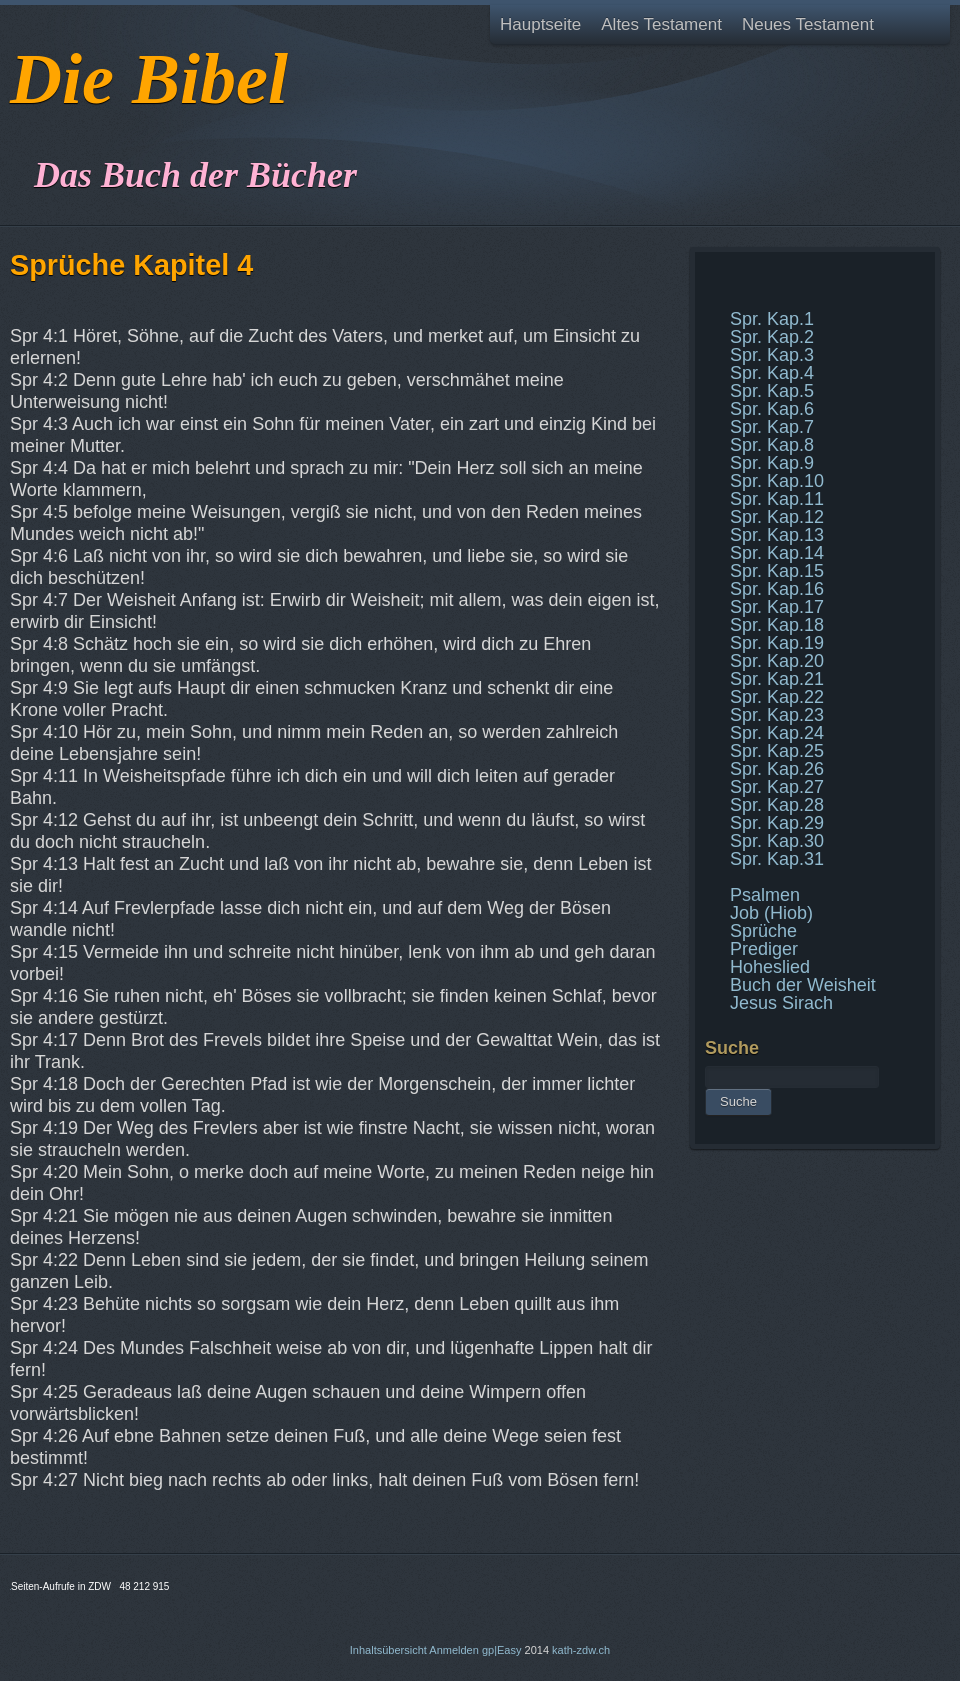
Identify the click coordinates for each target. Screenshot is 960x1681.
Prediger (764, 949)
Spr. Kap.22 (777, 697)
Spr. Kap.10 (777, 481)
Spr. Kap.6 (772, 409)
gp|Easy (502, 1650)
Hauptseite (540, 24)
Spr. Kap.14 (777, 553)
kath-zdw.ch (581, 1650)
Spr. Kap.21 (777, 679)
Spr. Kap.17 (777, 607)
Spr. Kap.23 (777, 715)
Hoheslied (770, 967)
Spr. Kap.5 (772, 391)
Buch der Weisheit (803, 985)
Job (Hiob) (771, 913)
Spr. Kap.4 (772, 373)
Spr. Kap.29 (777, 823)
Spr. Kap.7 (772, 427)
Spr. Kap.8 (772, 445)
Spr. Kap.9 (772, 463)
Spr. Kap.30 (777, 841)
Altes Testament (661, 24)
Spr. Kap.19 (777, 643)
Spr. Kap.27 (777, 787)
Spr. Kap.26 (777, 769)
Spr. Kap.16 (777, 589)
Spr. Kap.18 (777, 625)
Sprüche (763, 931)
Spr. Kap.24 (777, 733)
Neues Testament (808, 24)
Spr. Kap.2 (772, 337)
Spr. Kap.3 (772, 355)
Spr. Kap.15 (777, 571)
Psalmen (765, 895)
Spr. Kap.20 (777, 661)
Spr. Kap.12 (777, 517)
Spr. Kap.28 (777, 805)
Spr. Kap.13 (777, 535)
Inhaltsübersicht (388, 1650)
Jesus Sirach (781, 1003)
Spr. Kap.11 (777, 499)
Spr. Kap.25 (777, 751)
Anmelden (454, 1650)
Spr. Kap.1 (772, 319)
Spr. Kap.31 (777, 859)
